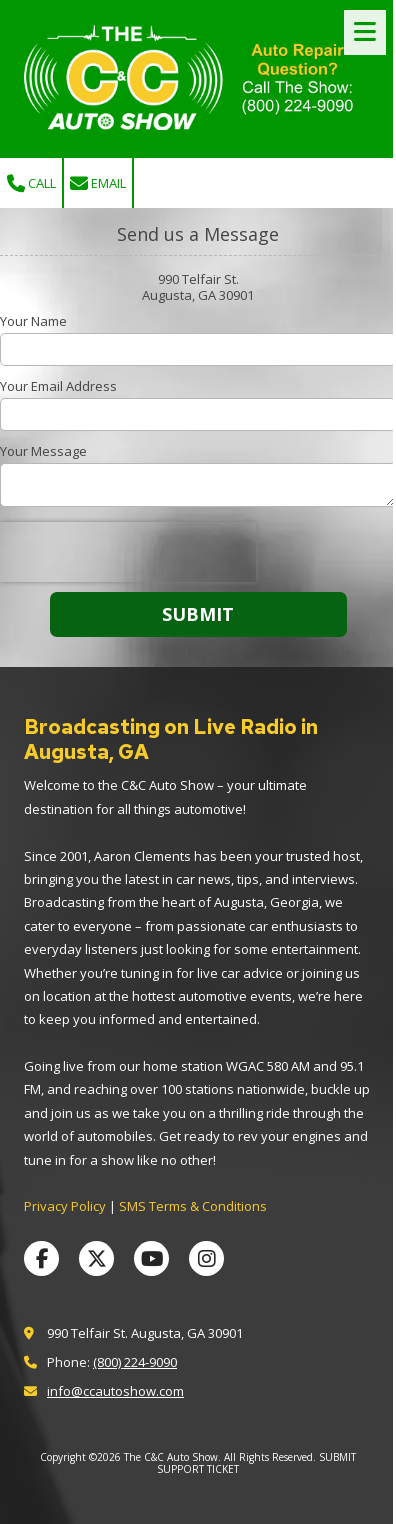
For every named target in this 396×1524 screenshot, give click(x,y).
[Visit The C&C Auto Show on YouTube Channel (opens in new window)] (151, 1258)
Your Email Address (58, 386)
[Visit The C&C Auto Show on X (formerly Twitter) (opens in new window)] (96, 1258)
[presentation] (128, 552)
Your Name (33, 321)
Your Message (43, 451)
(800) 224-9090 (135, 1362)
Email (98, 183)
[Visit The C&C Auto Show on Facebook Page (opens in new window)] (41, 1258)
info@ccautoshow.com (115, 1391)
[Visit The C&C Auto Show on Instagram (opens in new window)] (206, 1258)
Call (31, 183)
